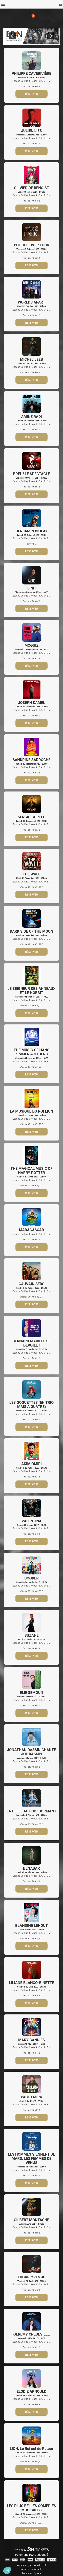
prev (12, 35)
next (50, 35)
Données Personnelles (31, 2569)
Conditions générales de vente (31, 2565)
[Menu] (3, 4)
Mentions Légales (31, 2573)
